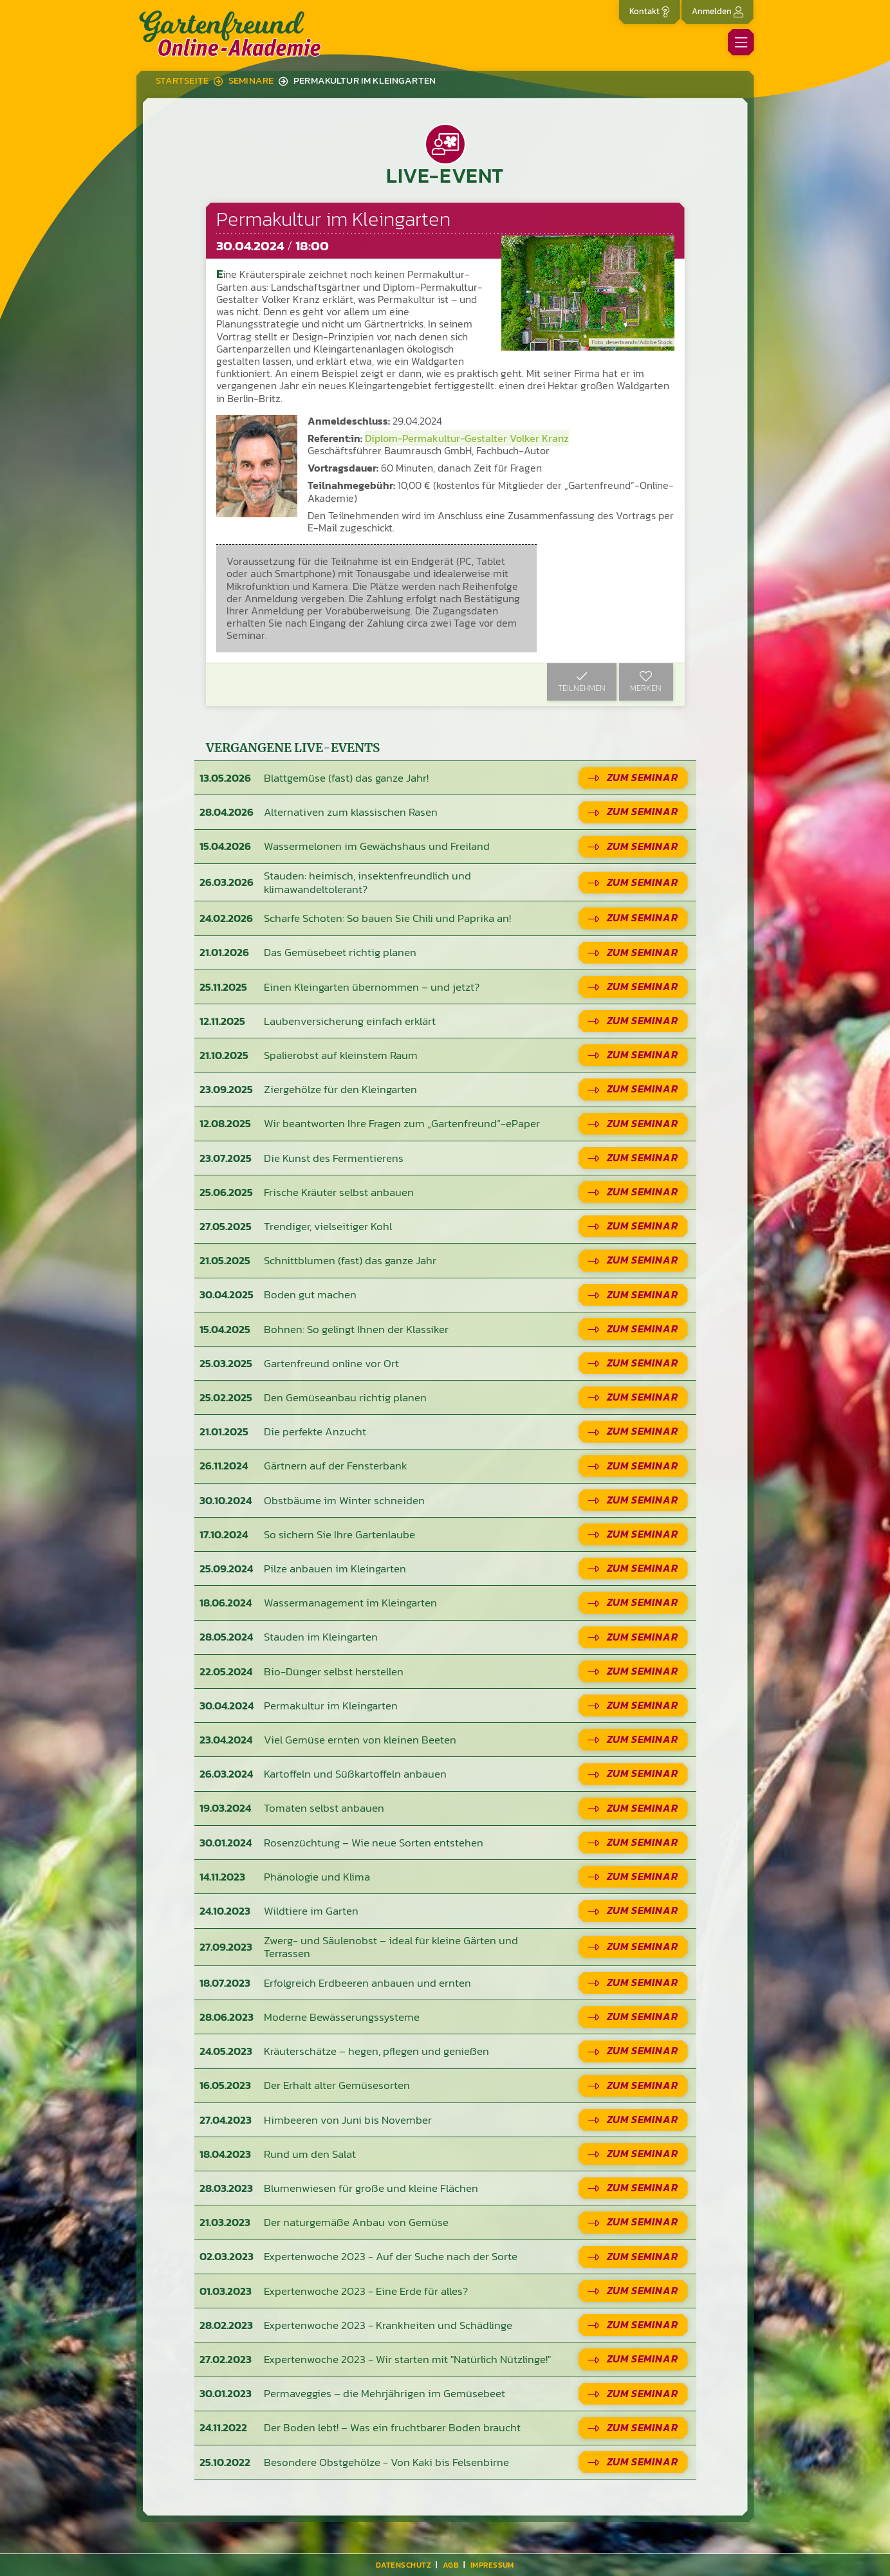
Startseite (182, 80)
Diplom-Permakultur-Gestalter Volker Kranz (467, 438)
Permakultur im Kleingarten (364, 80)
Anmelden (717, 11)
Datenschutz (403, 2565)
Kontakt (649, 11)
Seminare (250, 80)
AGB (451, 2565)
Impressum (492, 2565)
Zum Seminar (642, 777)
